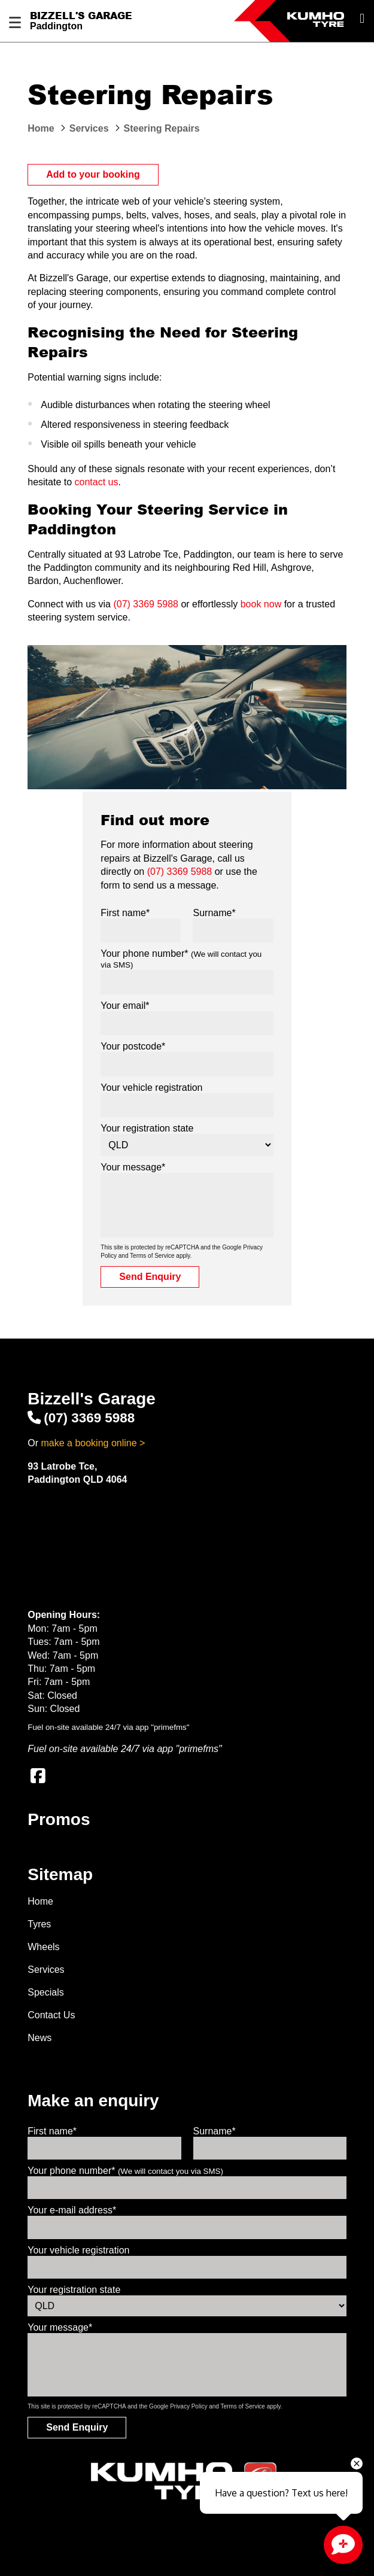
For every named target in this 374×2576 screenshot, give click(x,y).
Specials (45, 1992)
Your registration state (147, 1128)
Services (46, 1969)
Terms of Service (152, 1255)
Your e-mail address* (72, 2210)
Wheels (43, 1947)
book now (261, 604)
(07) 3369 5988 (145, 604)
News (39, 2038)
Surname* (214, 913)
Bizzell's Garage (81, 15)
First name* (125, 913)
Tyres (39, 1924)
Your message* (133, 1167)
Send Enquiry (150, 1277)
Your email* (125, 1005)
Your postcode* (133, 1046)
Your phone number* (125, 2171)
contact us (96, 482)
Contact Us (51, 2015)
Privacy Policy (188, 2406)
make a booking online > (93, 1443)
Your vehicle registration (151, 1087)
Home (40, 1901)
